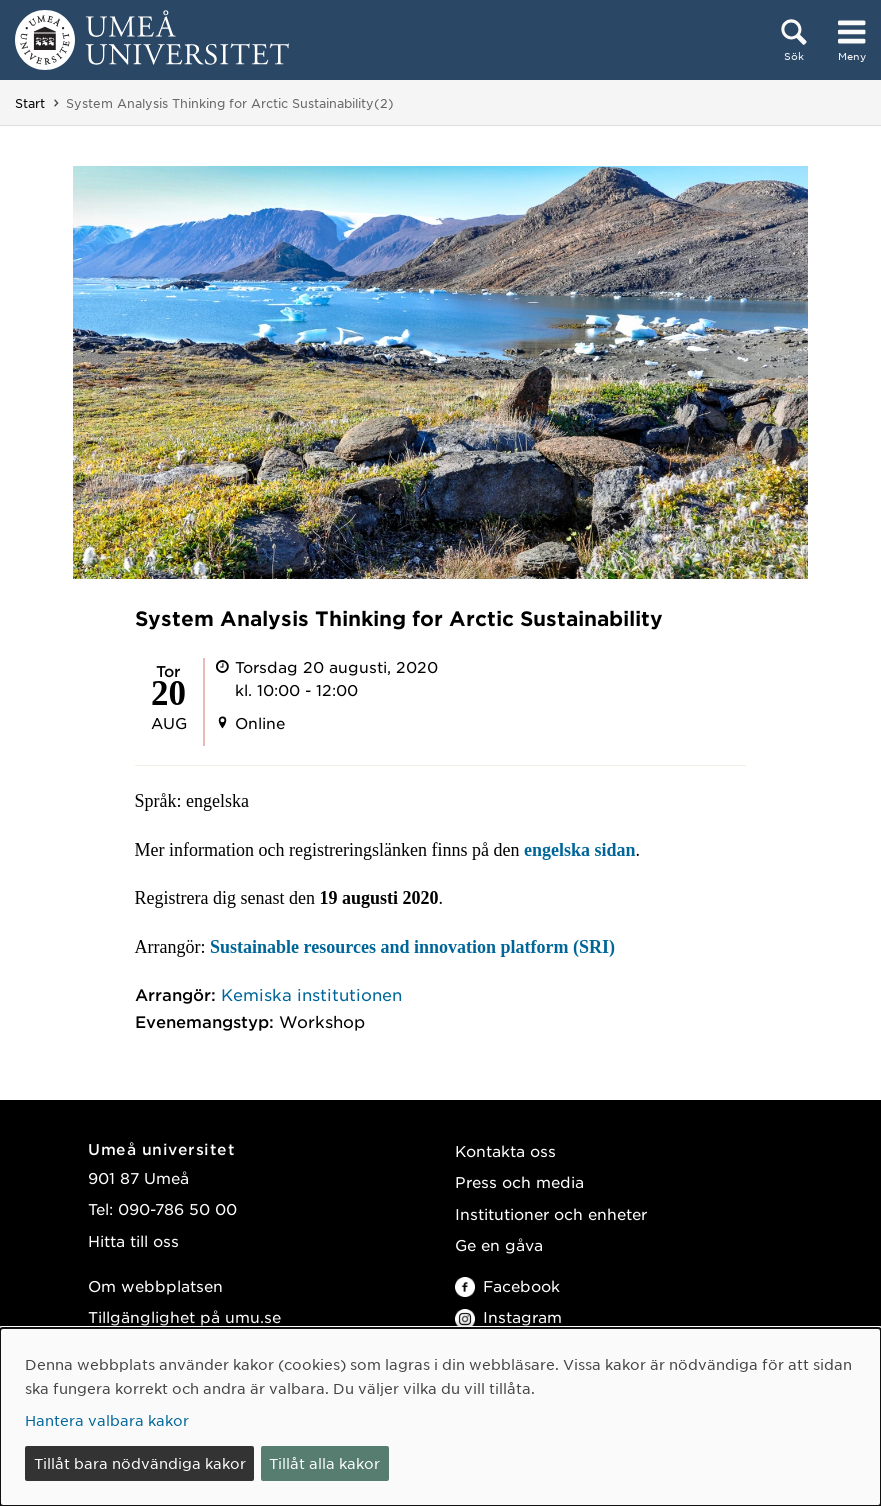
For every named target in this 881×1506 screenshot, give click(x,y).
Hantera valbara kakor (107, 1420)
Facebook (507, 1285)
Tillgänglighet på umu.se (184, 1316)
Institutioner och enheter (551, 1213)
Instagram (508, 1316)
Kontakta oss (505, 1150)
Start (30, 103)
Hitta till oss (133, 1240)
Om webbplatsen (155, 1285)
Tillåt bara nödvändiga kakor (140, 1463)
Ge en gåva (499, 1244)
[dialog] (440, 1417)
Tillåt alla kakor (324, 1463)
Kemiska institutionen (311, 994)
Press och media (519, 1181)
